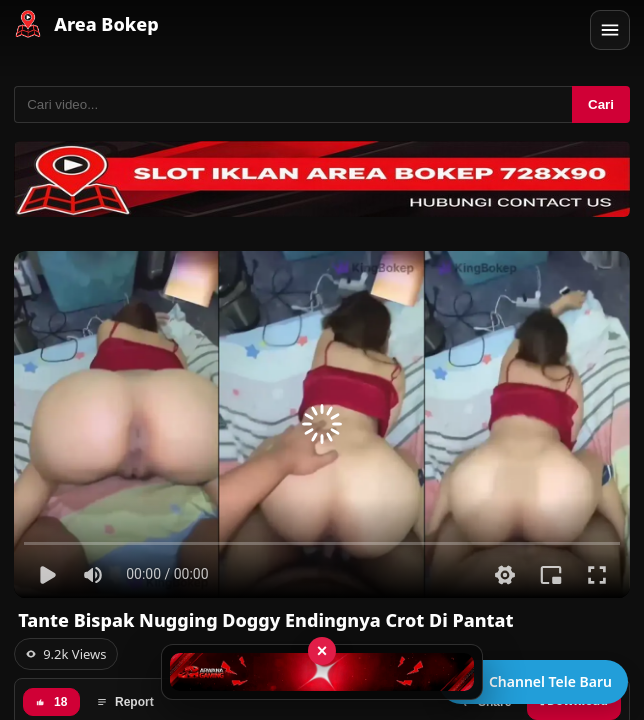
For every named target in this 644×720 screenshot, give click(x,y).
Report (125, 702)
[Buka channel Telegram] (533, 682)
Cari (601, 104)
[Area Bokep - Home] (28, 24)
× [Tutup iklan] (322, 651)
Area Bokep (106, 24)
